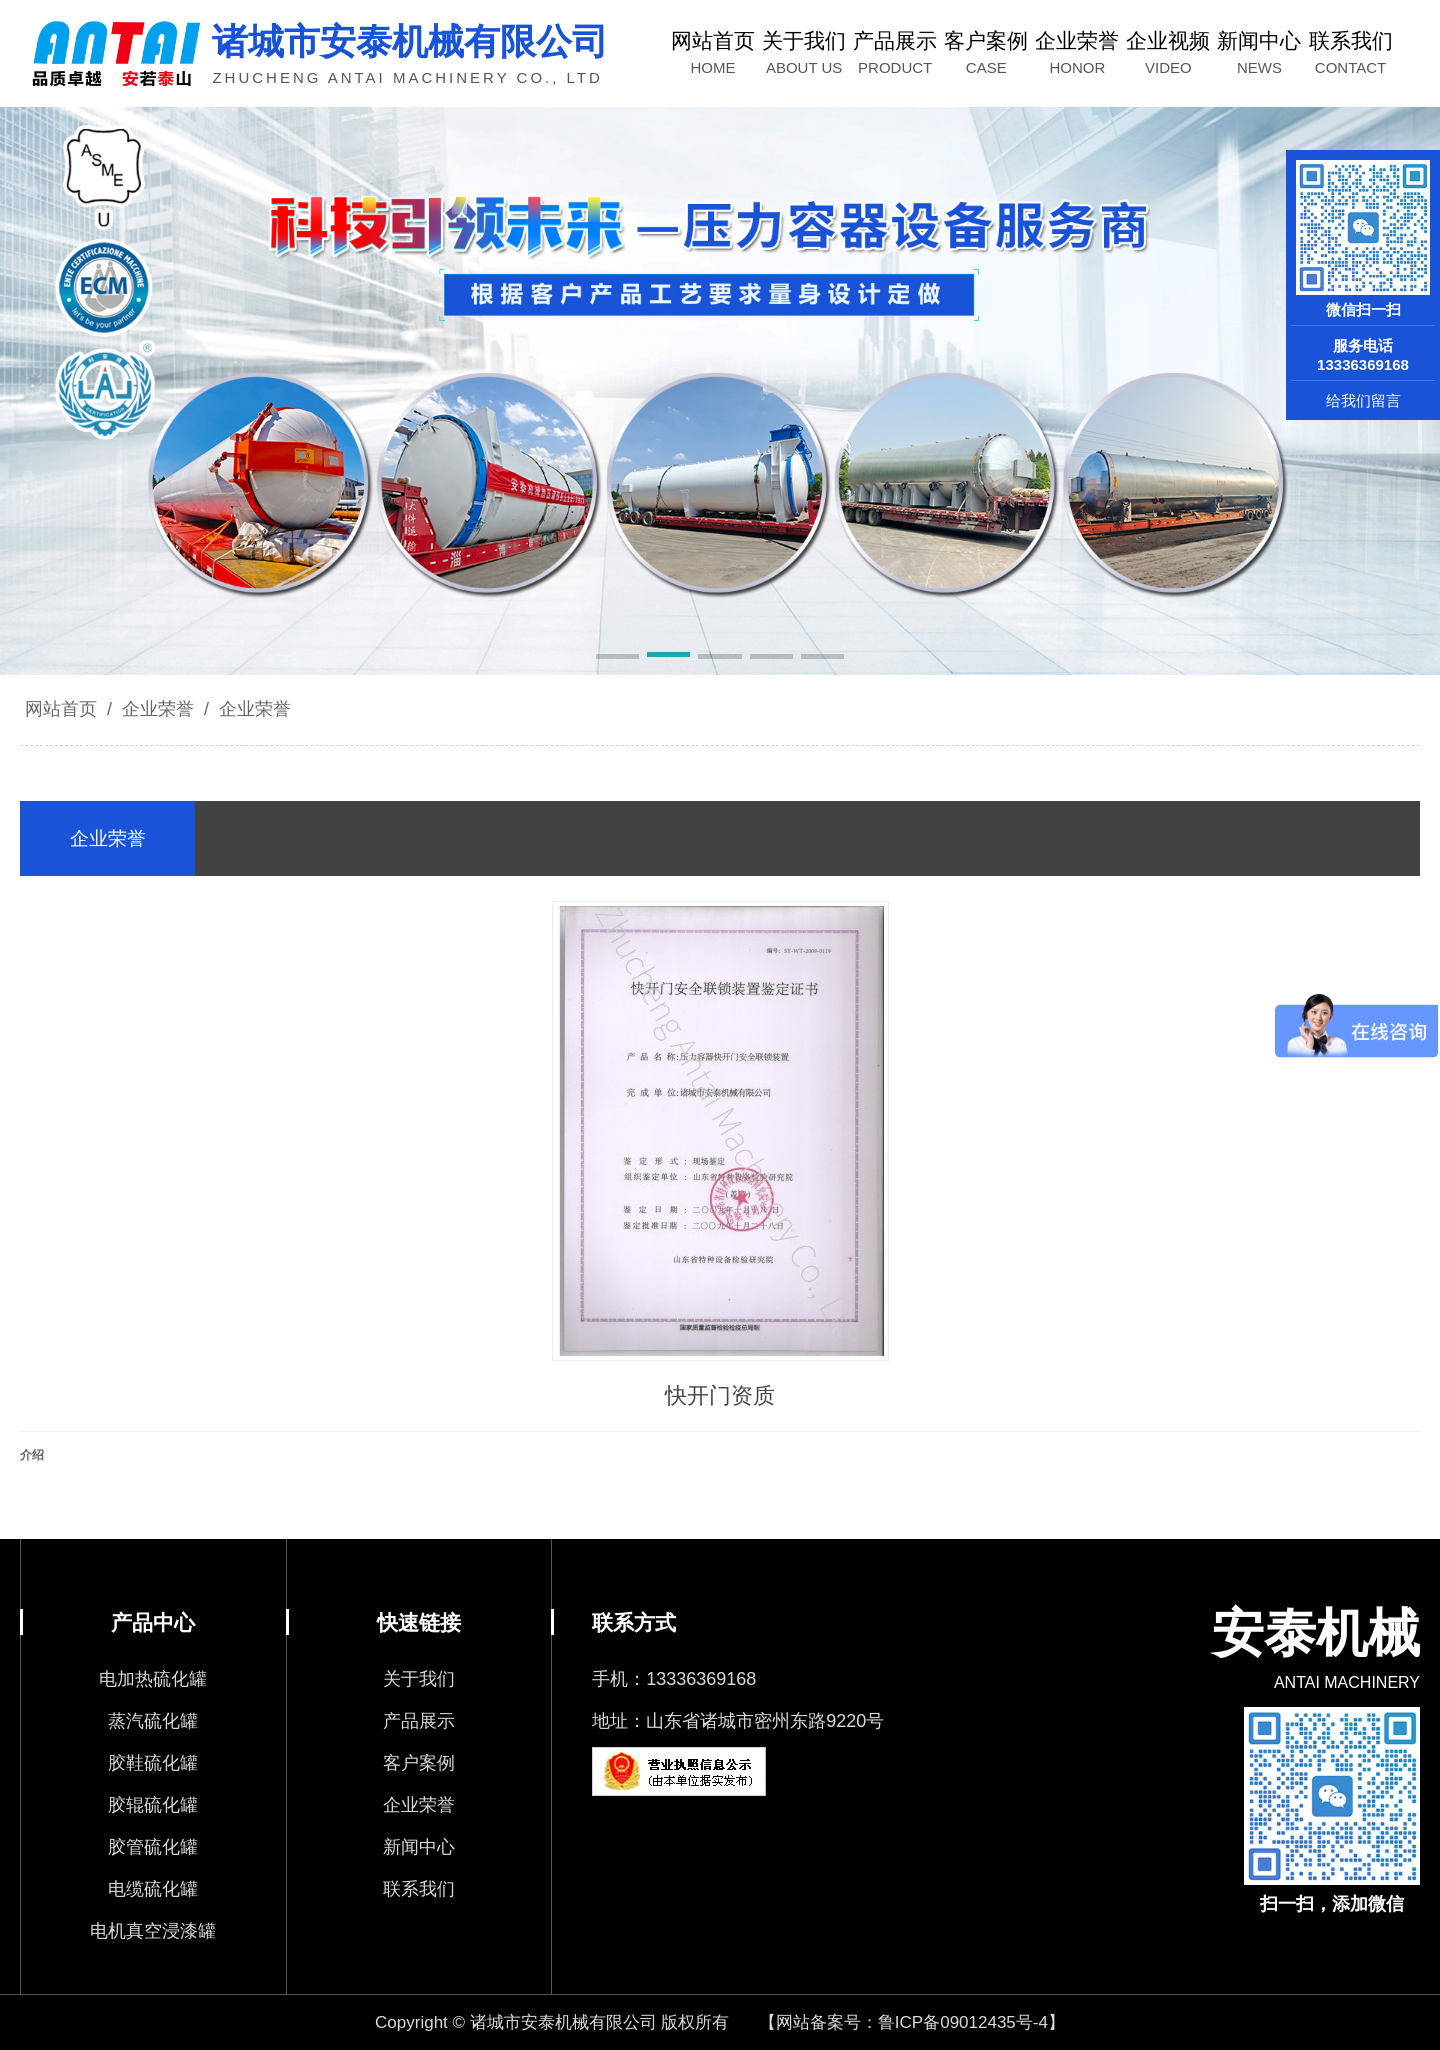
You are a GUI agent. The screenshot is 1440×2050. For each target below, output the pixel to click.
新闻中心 (419, 1847)
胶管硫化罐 (153, 1847)
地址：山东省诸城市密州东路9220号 (738, 1721)
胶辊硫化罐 (153, 1805)
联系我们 (419, 1889)
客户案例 (419, 1763)
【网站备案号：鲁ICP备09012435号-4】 (912, 2022)
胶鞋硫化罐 (153, 1763)
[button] (617, 658)
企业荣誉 (158, 709)
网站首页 (61, 709)
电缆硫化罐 (153, 1889)
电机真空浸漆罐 (153, 1931)
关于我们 (419, 1679)
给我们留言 (1363, 400)
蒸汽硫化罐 (153, 1721)
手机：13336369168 (674, 1679)
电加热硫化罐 (153, 1679)
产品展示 (419, 1721)
